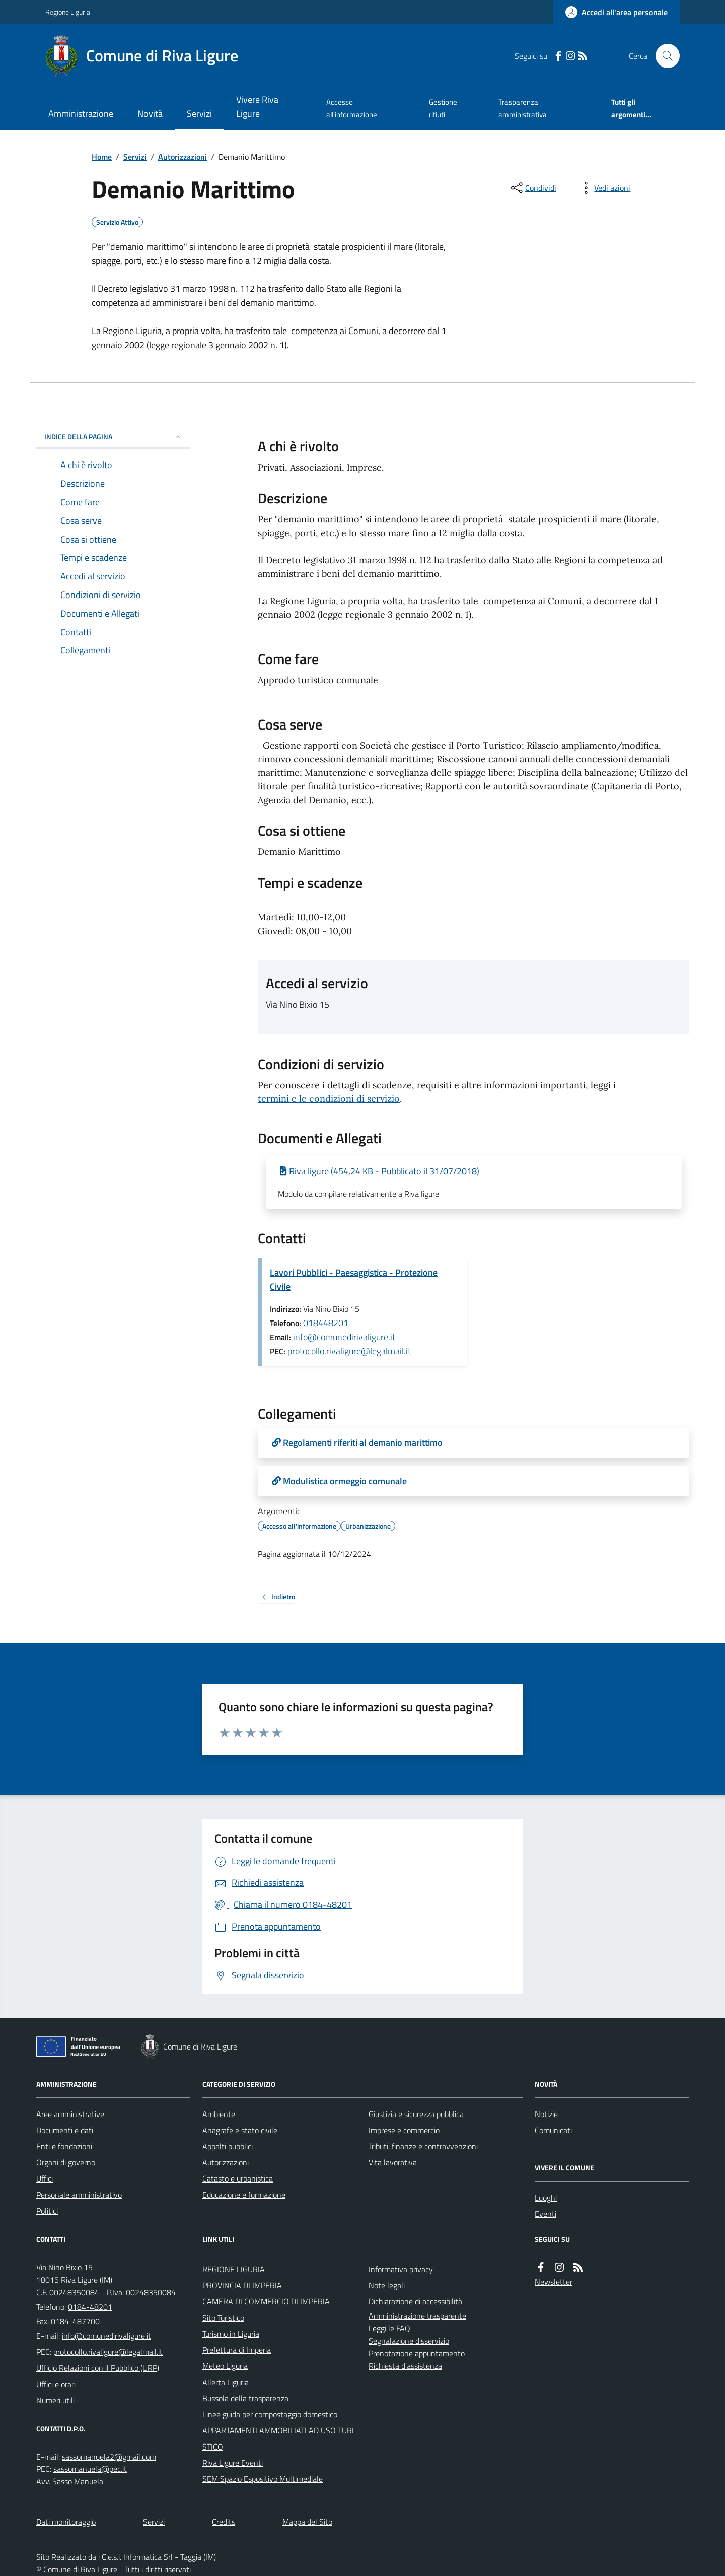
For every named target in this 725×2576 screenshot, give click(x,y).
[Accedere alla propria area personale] (616, 12)
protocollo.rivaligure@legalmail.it (349, 1351)
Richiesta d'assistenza (405, 2366)
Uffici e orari (56, 2384)
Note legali (387, 2285)
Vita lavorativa (393, 2162)
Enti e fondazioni (64, 2146)
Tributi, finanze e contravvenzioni (423, 2146)
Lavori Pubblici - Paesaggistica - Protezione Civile (354, 1279)
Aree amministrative (70, 2114)
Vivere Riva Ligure (257, 106)
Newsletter (553, 2282)
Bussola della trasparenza (245, 2398)
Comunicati (553, 2130)
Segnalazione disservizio (409, 2341)
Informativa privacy (401, 2269)
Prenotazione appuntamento (417, 2353)
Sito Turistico (223, 2317)
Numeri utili (55, 2400)
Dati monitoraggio (66, 2522)
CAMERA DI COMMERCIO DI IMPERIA (266, 2301)
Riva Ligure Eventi (232, 2463)
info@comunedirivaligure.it (344, 1337)
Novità (150, 113)
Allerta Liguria (225, 2382)
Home (102, 157)
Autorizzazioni (182, 157)
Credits (223, 2522)
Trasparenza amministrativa (522, 108)
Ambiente (218, 2114)
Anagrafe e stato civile (239, 2130)
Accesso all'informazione (351, 108)
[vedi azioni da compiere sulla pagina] (604, 188)
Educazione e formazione (243, 2195)
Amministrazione (80, 113)
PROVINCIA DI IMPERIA (242, 2285)
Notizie (546, 2114)
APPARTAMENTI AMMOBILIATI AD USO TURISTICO (278, 2438)
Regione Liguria (67, 12)
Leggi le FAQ (389, 2328)
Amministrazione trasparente (417, 2315)
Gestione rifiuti (443, 108)
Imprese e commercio (404, 2130)
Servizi (199, 113)
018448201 (325, 1323)
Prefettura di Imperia (236, 2350)
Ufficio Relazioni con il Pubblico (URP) (97, 2368)
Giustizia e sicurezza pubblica (416, 2114)
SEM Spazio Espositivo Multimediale (262, 2479)
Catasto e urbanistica (237, 2178)
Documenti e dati (64, 2130)
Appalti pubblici (227, 2146)
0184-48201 (90, 2307)
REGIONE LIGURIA (233, 2269)
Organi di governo (65, 2162)
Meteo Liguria (225, 2366)
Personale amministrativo (79, 2195)
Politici (47, 2211)
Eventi (545, 2214)
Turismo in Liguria (230, 2334)
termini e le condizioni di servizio (329, 1098)
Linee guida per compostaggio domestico (269, 2414)
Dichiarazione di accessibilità (415, 2301)
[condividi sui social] (532, 188)
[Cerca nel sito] (663, 56)
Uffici (44, 2178)
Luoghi (546, 2198)
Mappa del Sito (307, 2522)
